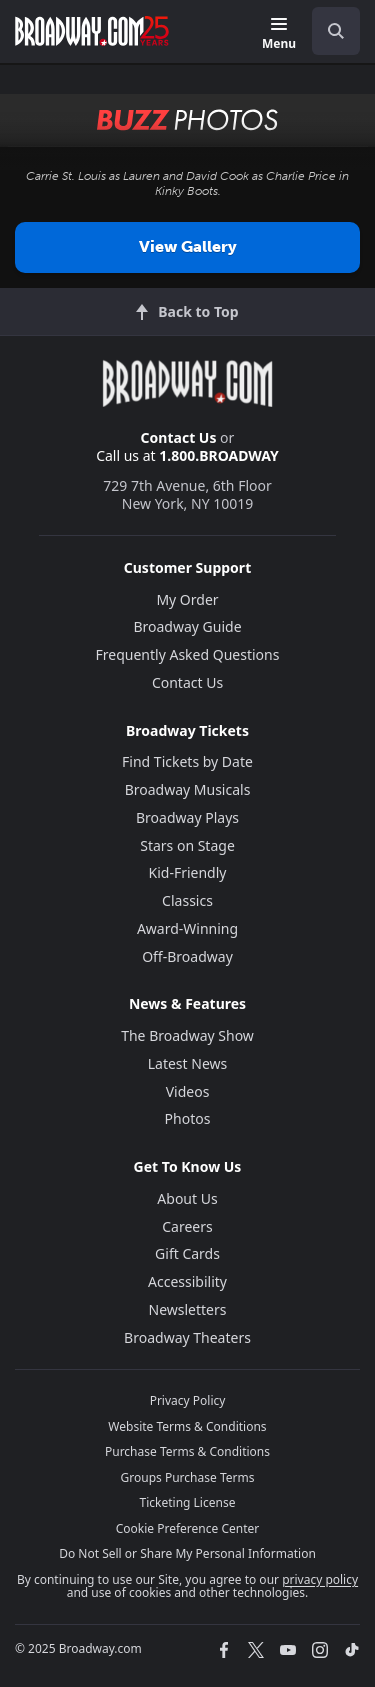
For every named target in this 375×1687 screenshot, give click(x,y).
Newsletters (188, 1309)
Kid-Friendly (188, 872)
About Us (187, 1198)
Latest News (188, 1063)
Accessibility (187, 1281)
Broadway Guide (187, 626)
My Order (187, 599)
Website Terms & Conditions (187, 1426)
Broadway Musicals (188, 789)
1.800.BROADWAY (219, 455)
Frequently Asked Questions (188, 654)
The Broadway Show (187, 1035)
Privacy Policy (188, 1400)
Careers (187, 1226)
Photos (188, 1118)
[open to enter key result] (336, 31)
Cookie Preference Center (188, 1528)
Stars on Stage (187, 845)
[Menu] (279, 34)
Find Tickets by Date (187, 761)
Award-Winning (187, 928)
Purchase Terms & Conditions (187, 1451)
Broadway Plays (187, 817)
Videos (188, 1091)
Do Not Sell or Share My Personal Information (187, 1553)
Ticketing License (188, 1502)
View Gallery (188, 246)
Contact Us (179, 437)
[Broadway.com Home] (92, 31)
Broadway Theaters (187, 1337)
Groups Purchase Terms (188, 1477)
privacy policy (320, 1579)
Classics (187, 900)
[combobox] (328, 31)
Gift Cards (187, 1253)
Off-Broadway (187, 956)
